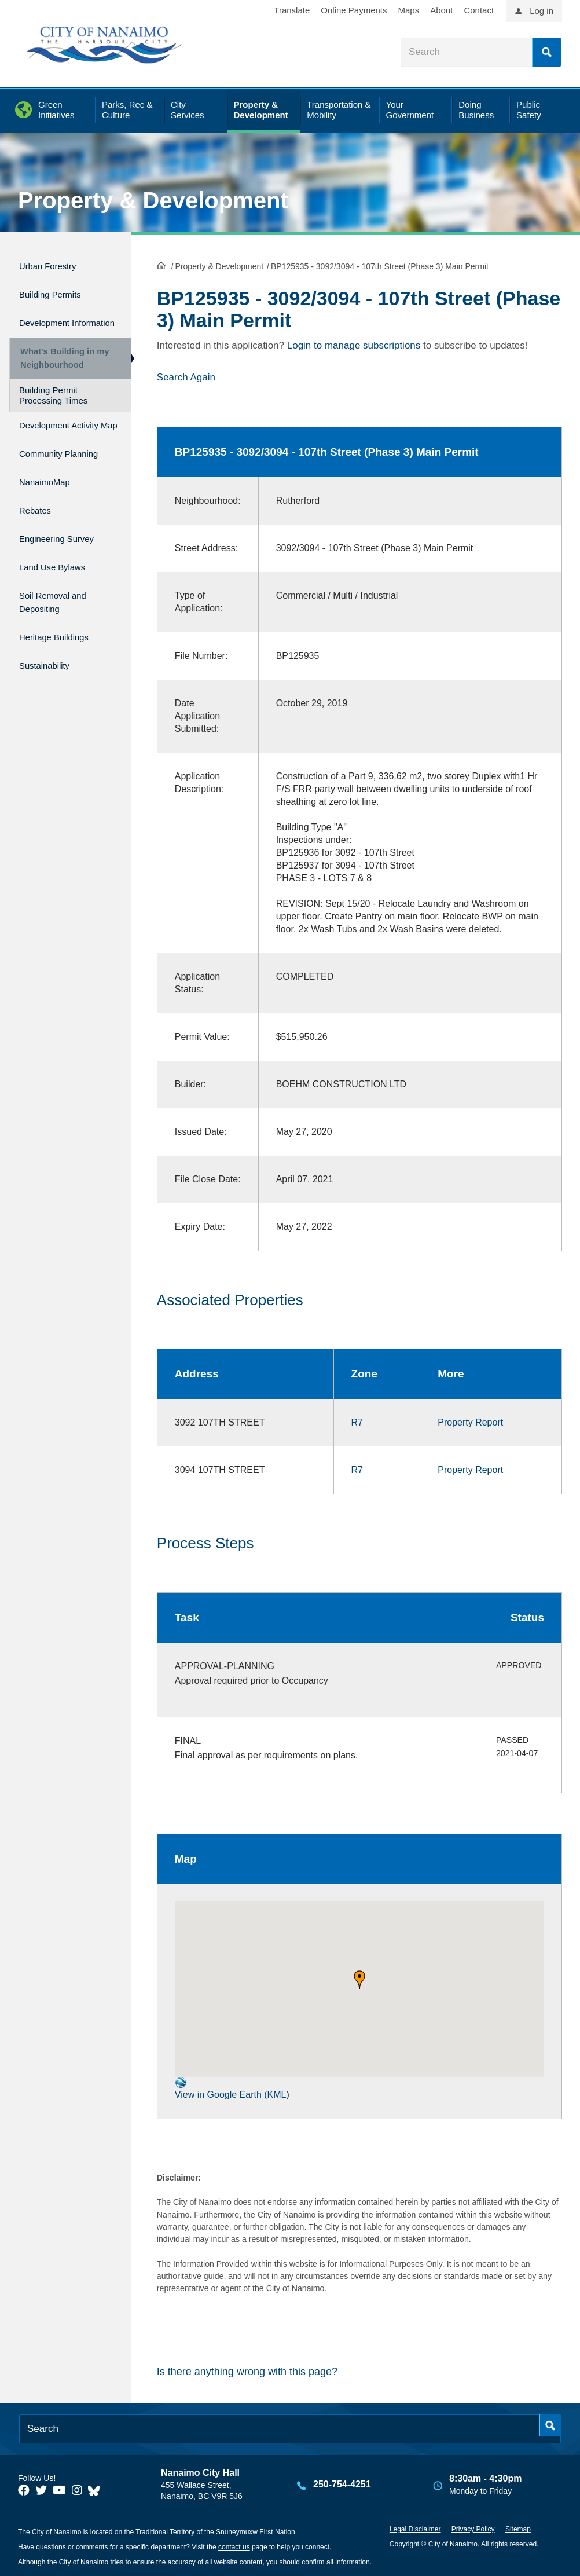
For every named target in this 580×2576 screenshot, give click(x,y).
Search (546, 52)
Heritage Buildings (62, 649)
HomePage (161, 264)
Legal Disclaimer (415, 2528)
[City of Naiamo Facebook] (24, 2490)
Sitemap (518, 2528)
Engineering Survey (66, 561)
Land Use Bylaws (60, 586)
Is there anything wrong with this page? (247, 2371)
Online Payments (354, 10)
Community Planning (46, 480)
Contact (479, 10)
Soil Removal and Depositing (61, 617)
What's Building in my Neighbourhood (60, 365)
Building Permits (57, 289)
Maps (409, 10)
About (441, 10)
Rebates (38, 536)
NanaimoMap (50, 511)
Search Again (186, 376)
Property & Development (153, 200)
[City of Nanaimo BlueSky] (96, 2490)
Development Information (50, 321)
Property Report (470, 1422)
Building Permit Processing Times (53, 407)
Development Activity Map (50, 442)
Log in (541, 11)
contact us (234, 2546)
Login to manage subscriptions (354, 344)
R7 (357, 1422)
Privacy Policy (473, 2528)
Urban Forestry (54, 264)
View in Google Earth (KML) (232, 2087)
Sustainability (50, 673)
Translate (292, 10)
